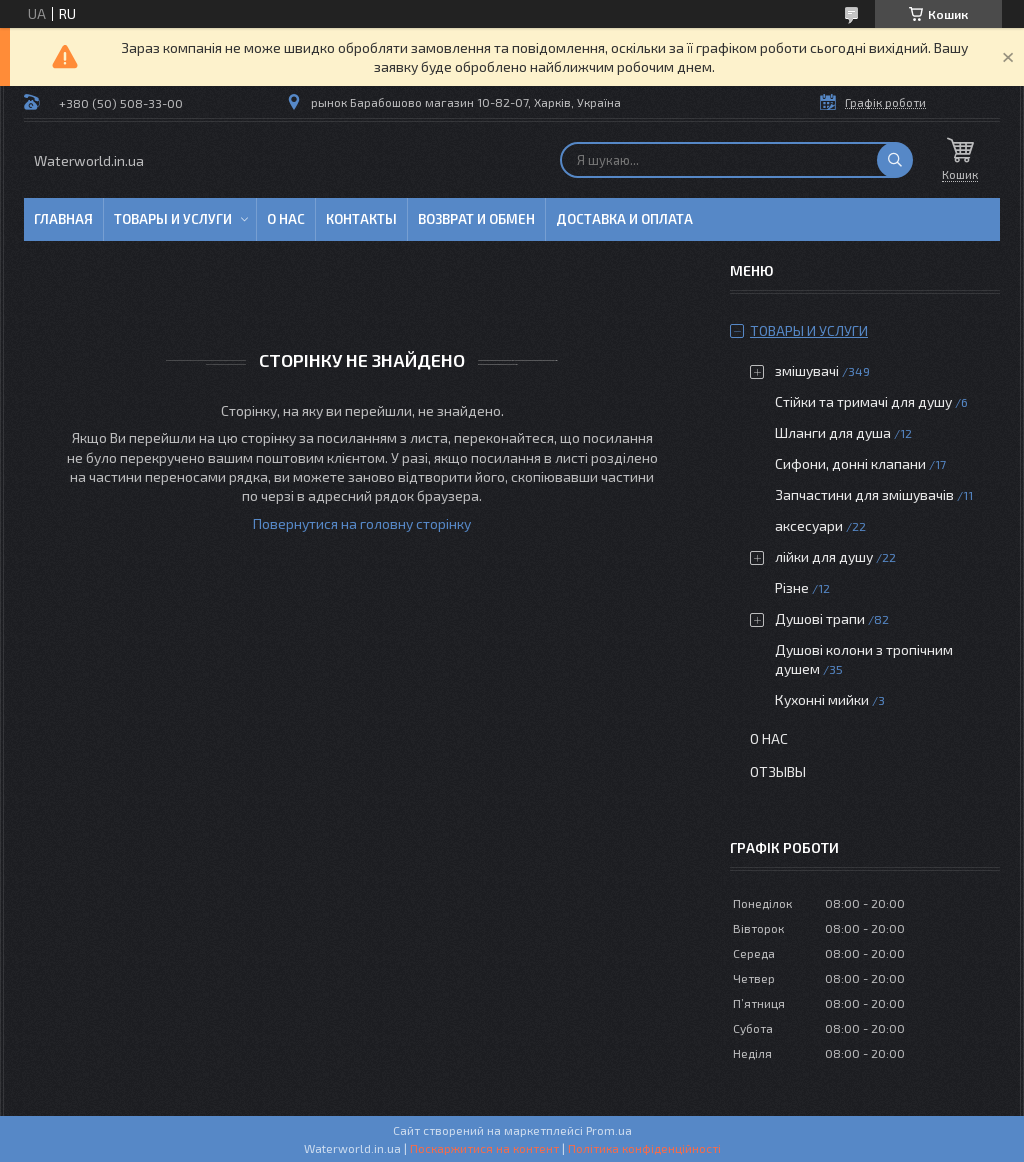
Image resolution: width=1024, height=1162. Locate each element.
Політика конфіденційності (644, 1148)
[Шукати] (895, 160)
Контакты (361, 219)
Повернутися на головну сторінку (362, 523)
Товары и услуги (173, 219)
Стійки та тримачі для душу (863, 401)
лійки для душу (824, 556)
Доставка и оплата (624, 219)
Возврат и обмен (476, 219)
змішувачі (807, 370)
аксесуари (809, 525)
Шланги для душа (833, 432)
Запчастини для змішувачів (864, 494)
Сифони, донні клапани (850, 463)
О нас (286, 219)
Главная (63, 219)
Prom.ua (609, 1130)
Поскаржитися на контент (484, 1148)
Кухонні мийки (822, 699)
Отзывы (778, 771)
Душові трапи (820, 618)
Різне (792, 587)
